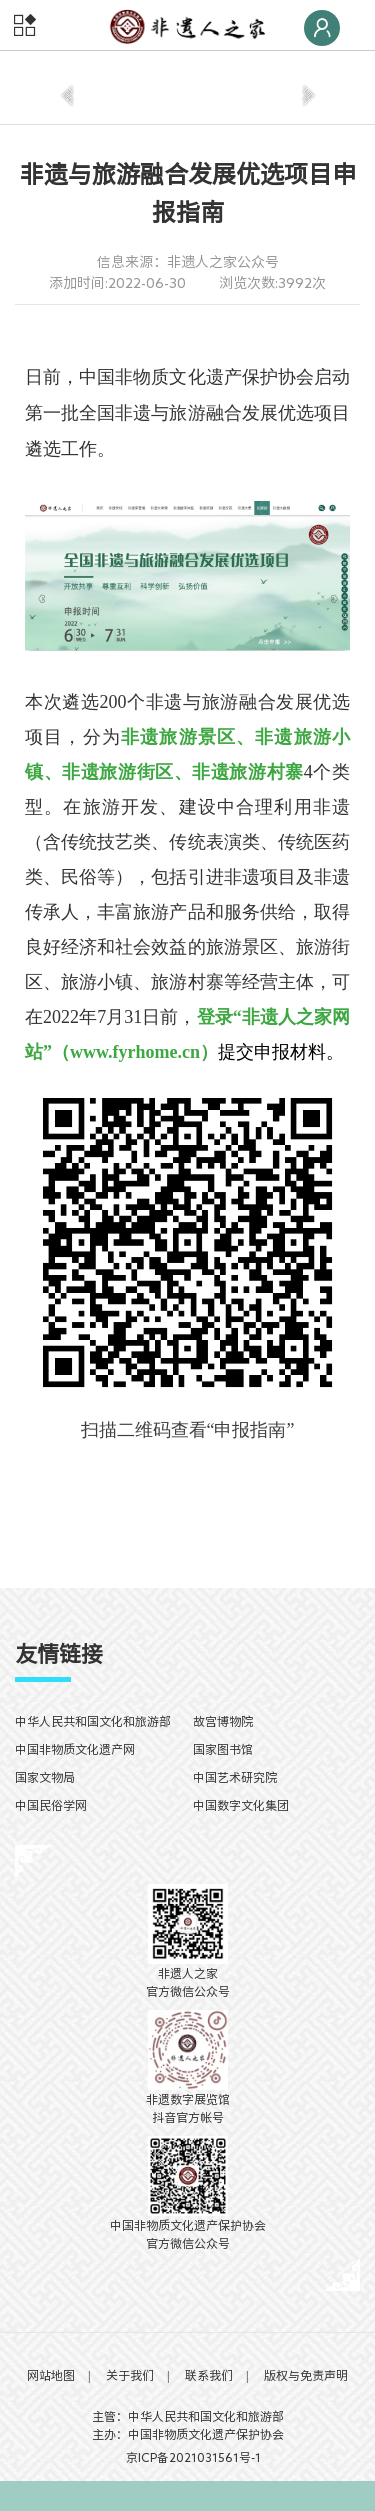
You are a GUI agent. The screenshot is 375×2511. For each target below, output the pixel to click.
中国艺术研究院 (235, 1777)
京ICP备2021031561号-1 (187, 2457)
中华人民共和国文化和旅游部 (93, 1721)
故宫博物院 (223, 1721)
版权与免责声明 (306, 2375)
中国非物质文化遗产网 (75, 1749)
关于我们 (130, 2375)
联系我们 (209, 2375)
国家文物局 (45, 1777)
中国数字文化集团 (241, 1805)
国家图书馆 (223, 1749)
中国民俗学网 (51, 1805)
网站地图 (51, 2375)
